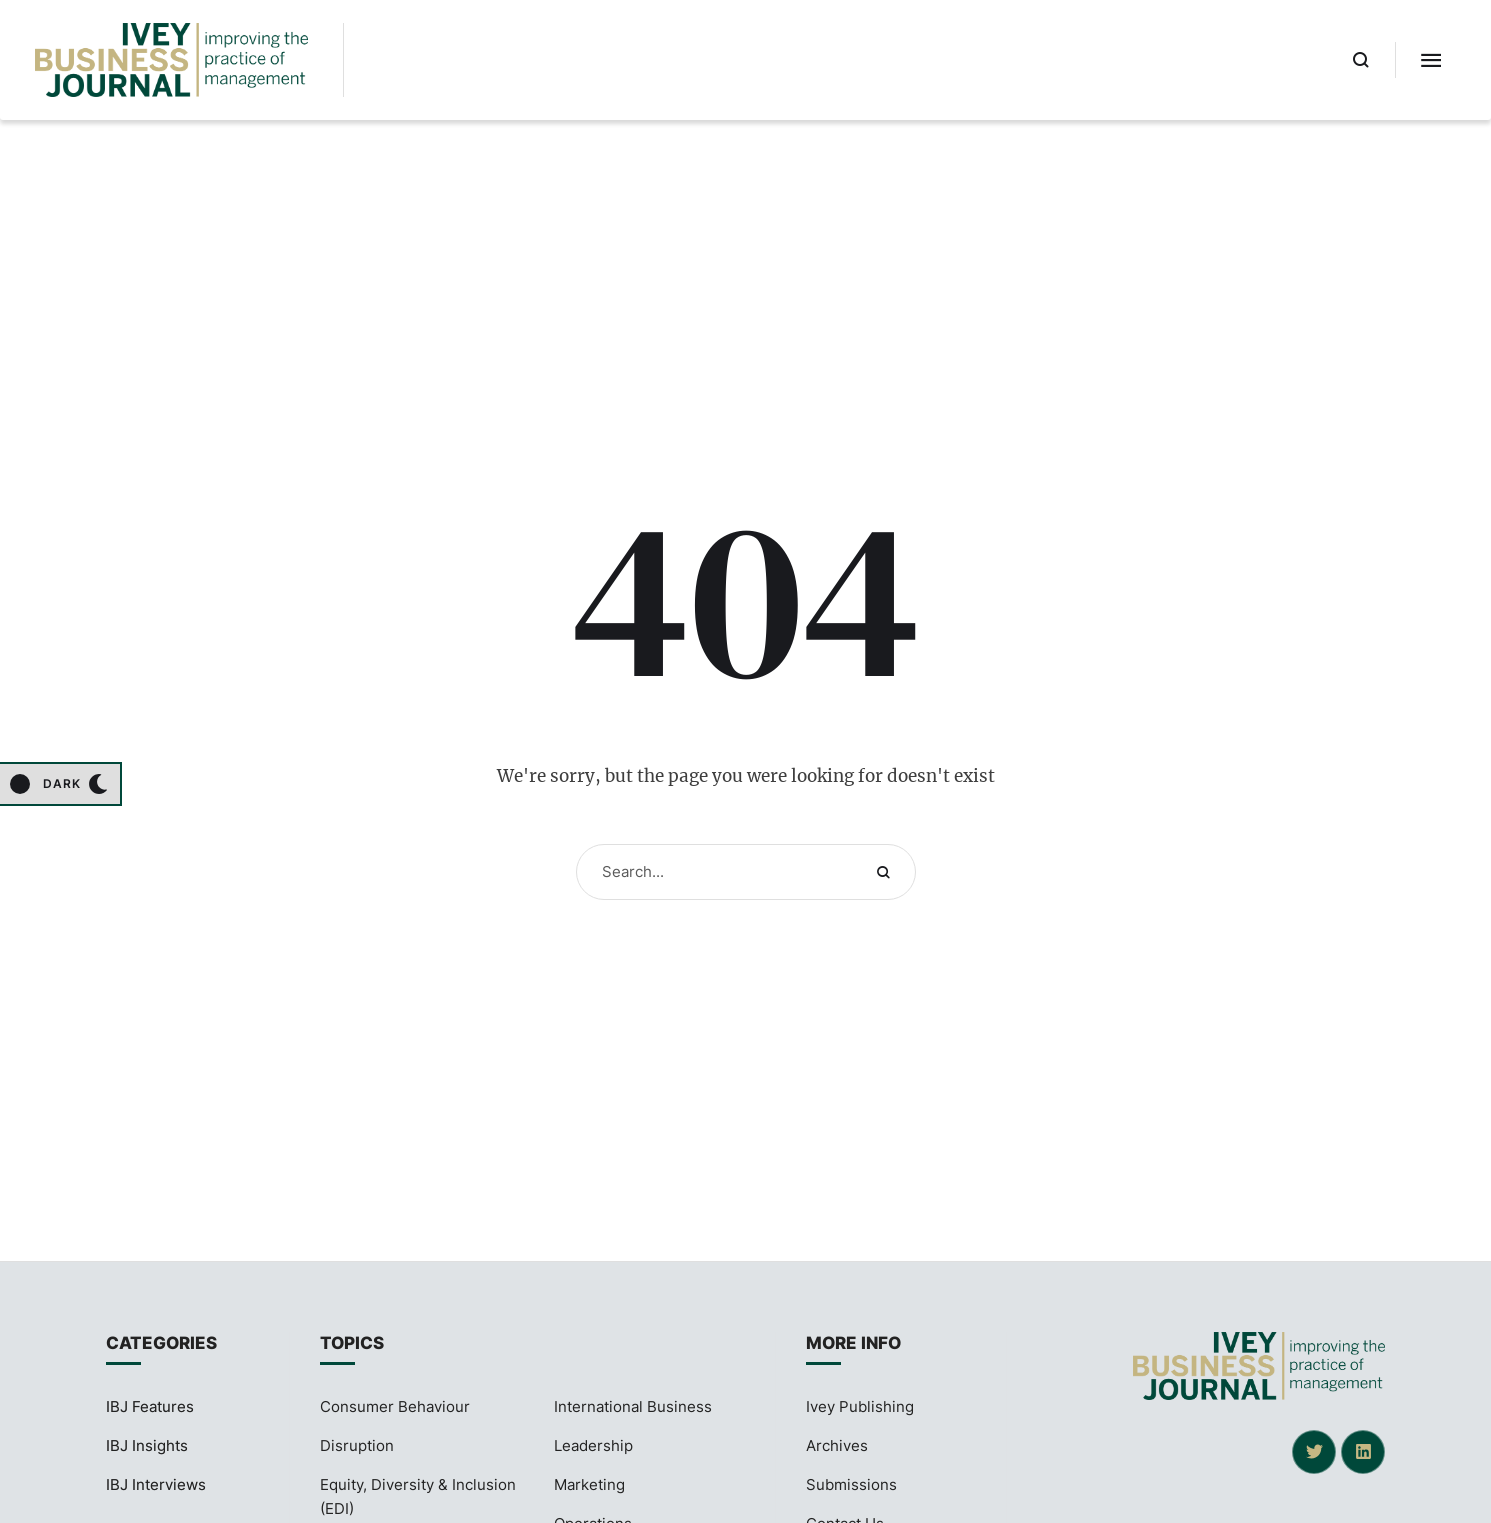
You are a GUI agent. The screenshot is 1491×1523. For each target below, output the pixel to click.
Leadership (593, 1445)
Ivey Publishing (860, 1406)
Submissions (851, 1484)
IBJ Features (150, 1406)
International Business (633, 1406)
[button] (1361, 60)
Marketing (589, 1484)
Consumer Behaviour (395, 1406)
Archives (837, 1445)
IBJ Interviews (156, 1484)
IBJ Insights (147, 1445)
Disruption (357, 1445)
